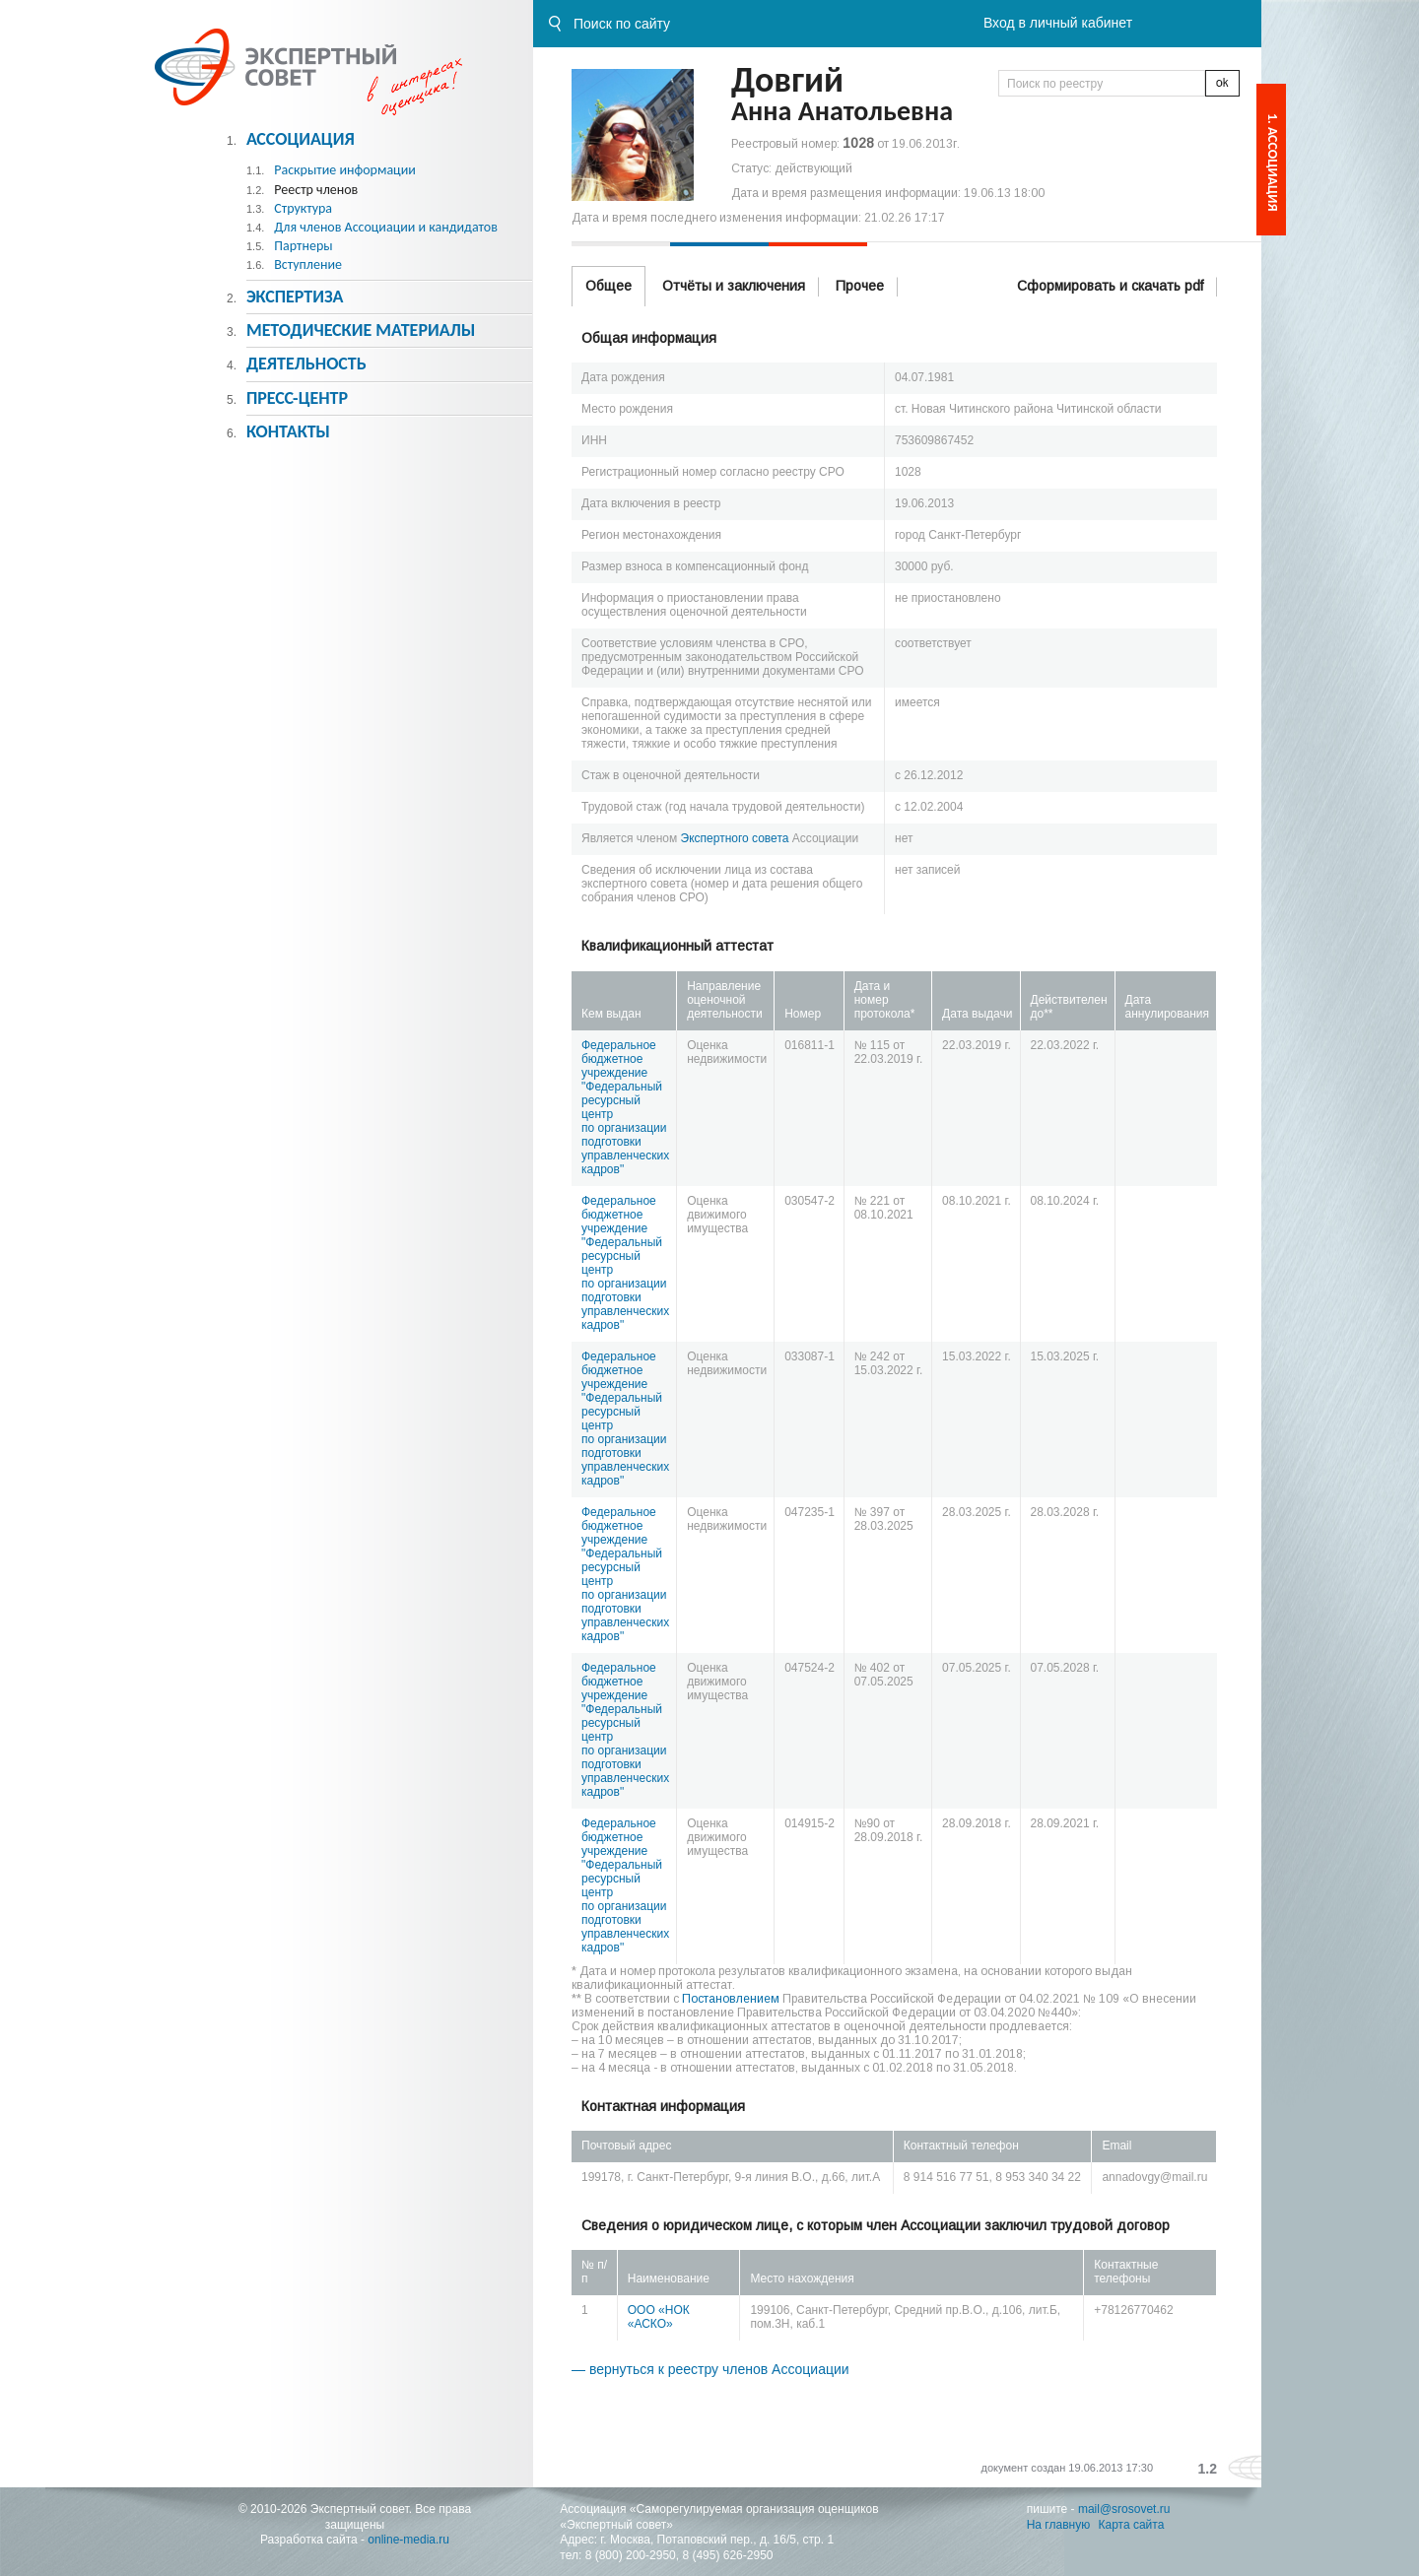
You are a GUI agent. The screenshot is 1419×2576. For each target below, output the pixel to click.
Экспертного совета (735, 838)
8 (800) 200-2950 (630, 2555)
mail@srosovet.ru (1124, 2509)
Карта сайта (1132, 2525)
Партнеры (303, 245)
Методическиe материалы (360, 330)
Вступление (308, 264)
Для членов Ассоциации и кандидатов (386, 227)
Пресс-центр (297, 398)
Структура (303, 208)
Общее (608, 286)
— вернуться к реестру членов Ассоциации (710, 2369)
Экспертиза (295, 296)
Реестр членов (316, 189)
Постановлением (730, 1999)
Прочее (860, 286)
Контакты (288, 431)
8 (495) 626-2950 (727, 2555)
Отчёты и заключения (733, 286)
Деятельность (306, 363)
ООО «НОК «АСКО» (659, 2317)
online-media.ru (408, 2539)
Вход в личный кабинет (1057, 23)
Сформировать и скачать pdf (1110, 286)
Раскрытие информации (345, 170)
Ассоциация (300, 139)
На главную (1058, 2525)
